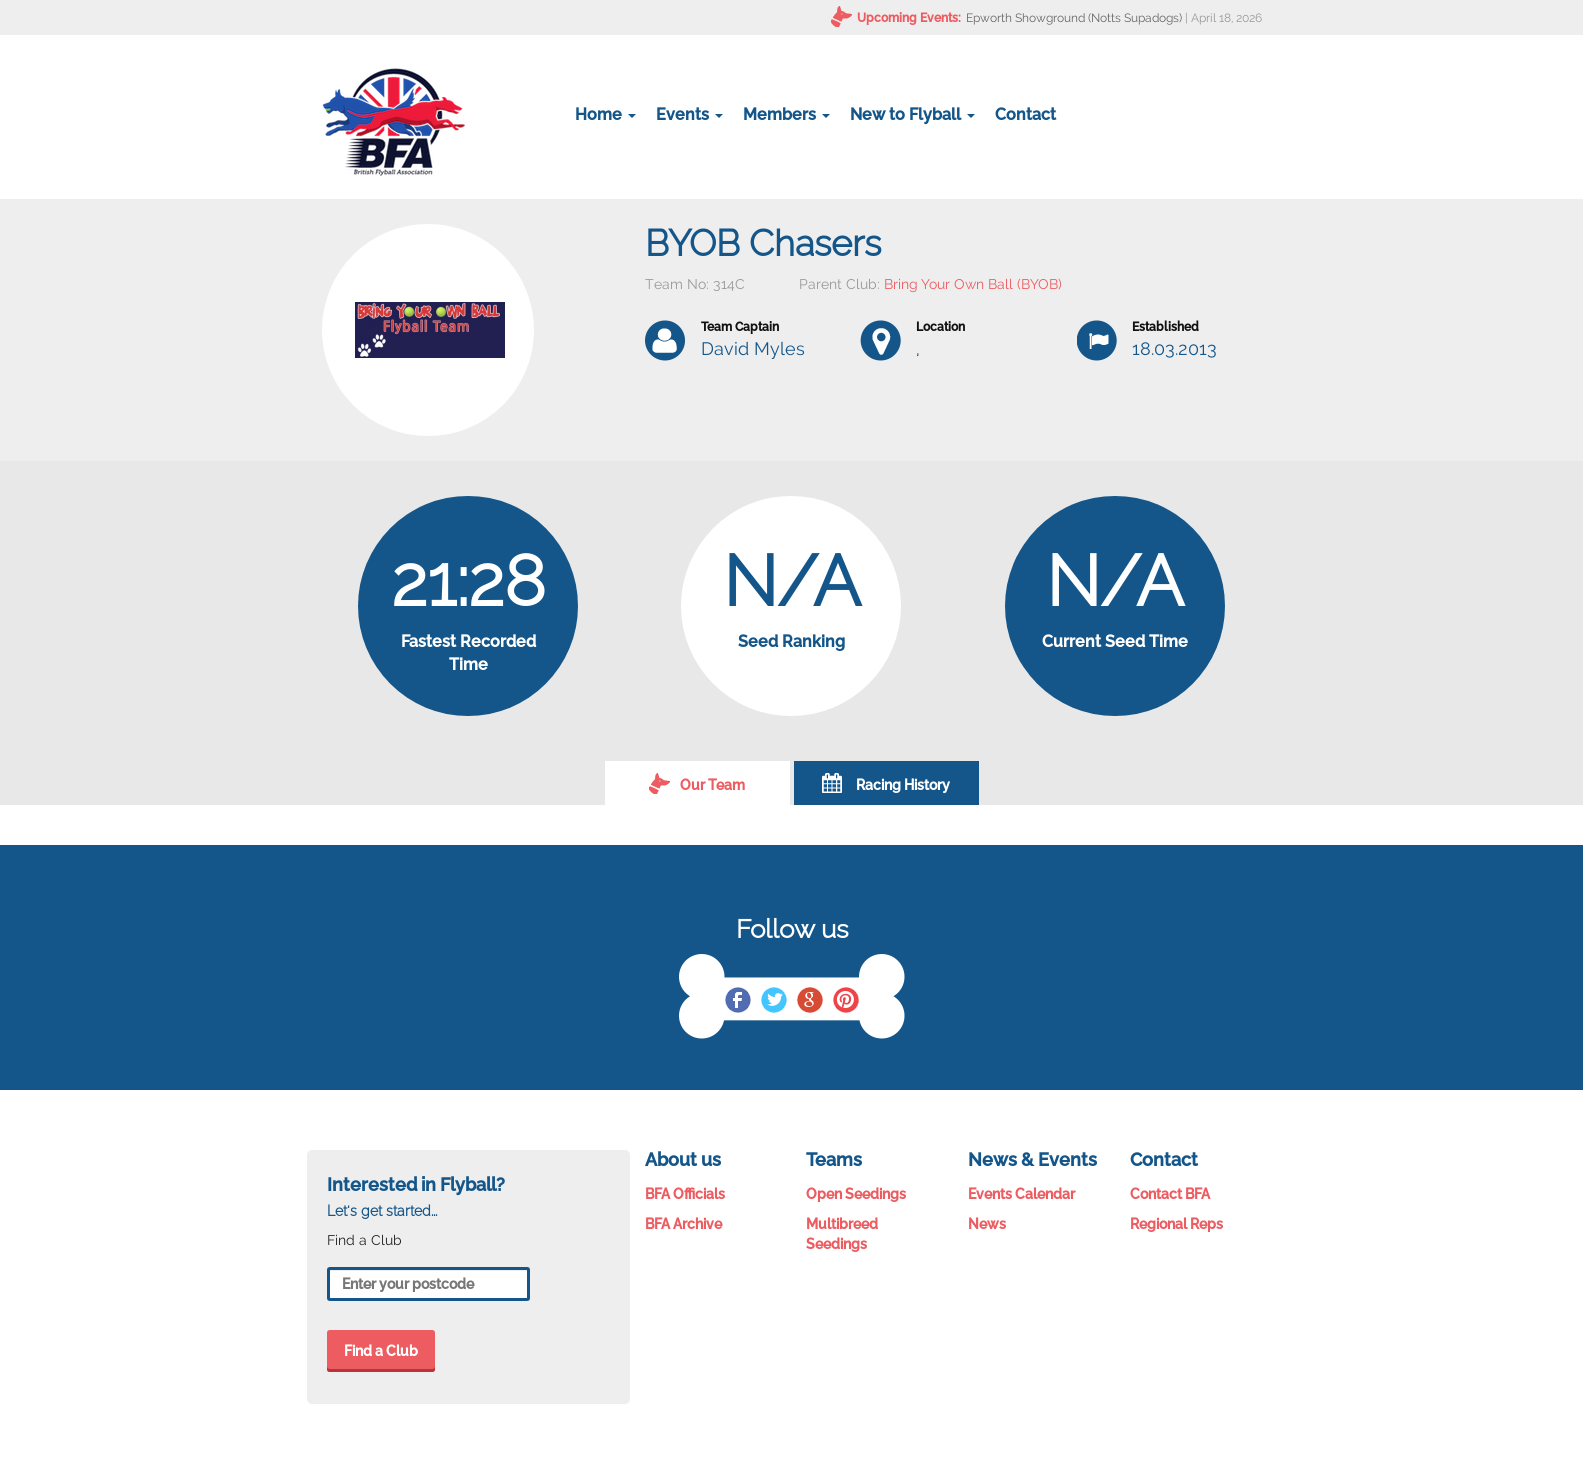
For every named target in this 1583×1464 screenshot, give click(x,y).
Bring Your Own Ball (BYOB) (973, 284)
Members (786, 114)
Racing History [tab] (886, 783)
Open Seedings (856, 1194)
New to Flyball (912, 114)
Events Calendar (1021, 1194)
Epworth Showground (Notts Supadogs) (1074, 18)
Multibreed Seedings (842, 1234)
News (987, 1224)
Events (689, 114)
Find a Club (381, 1351)
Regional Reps (1176, 1224)
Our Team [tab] (697, 783)
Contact (1025, 114)
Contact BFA (1170, 1194)
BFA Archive (683, 1224)
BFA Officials (685, 1194)
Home (605, 114)
